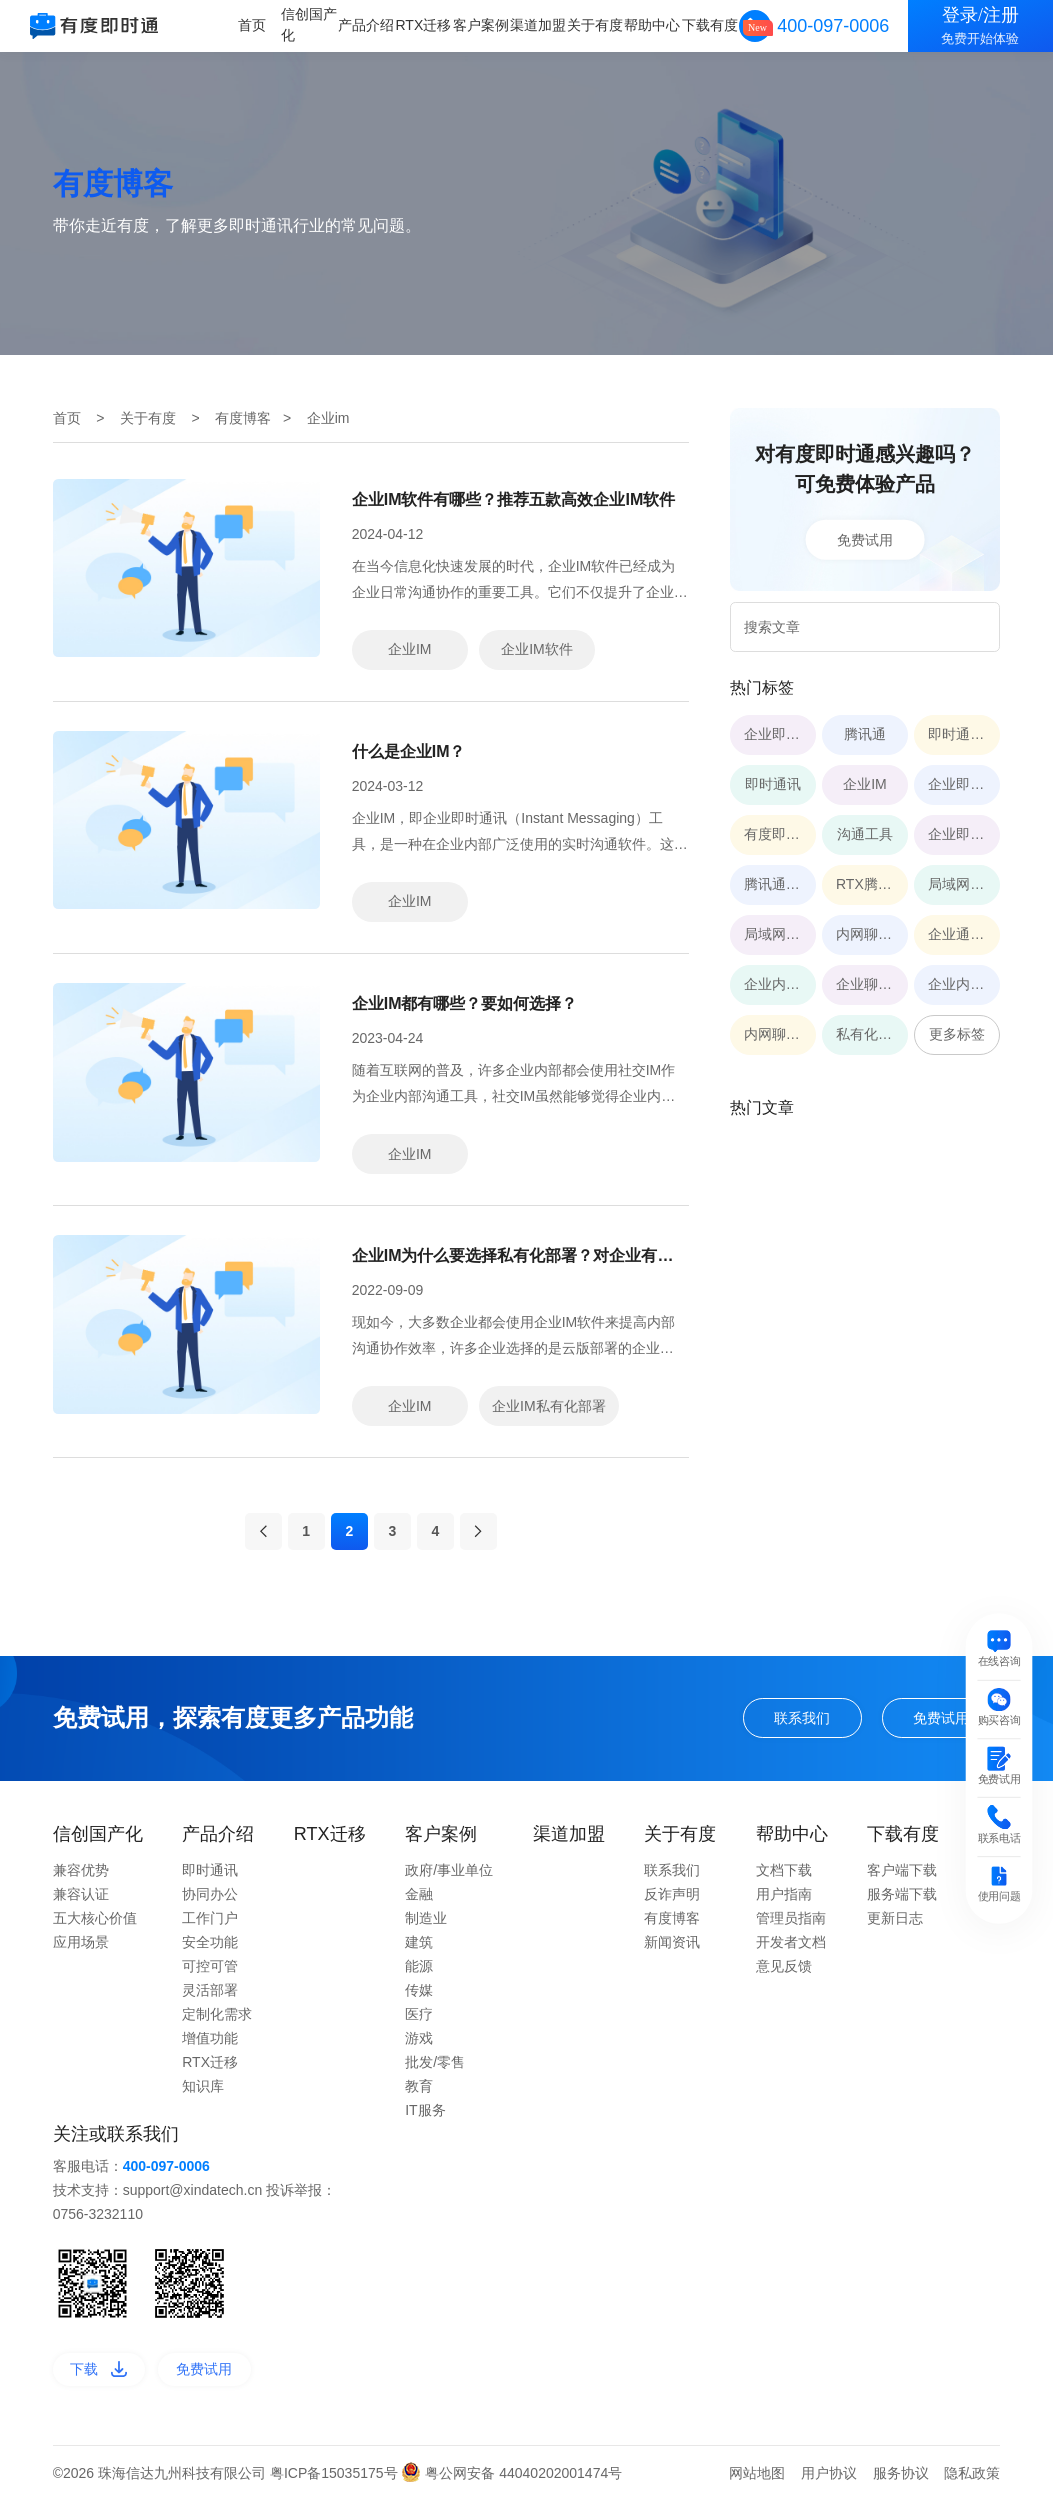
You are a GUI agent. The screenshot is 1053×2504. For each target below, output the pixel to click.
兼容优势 (81, 1874)
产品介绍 (369, 25)
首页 (255, 25)
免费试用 (865, 539)
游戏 (419, 2042)
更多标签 (957, 1034)
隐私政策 (972, 2477)
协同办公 (210, 1898)
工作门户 (210, 1922)
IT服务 (425, 2114)
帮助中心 (653, 25)
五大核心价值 (95, 1922)
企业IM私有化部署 (549, 1406)
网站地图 (757, 2477)
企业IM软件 (537, 649)
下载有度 (710, 25)
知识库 (203, 2090)
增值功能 (210, 2042)
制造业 (426, 1922)
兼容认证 (81, 1898)
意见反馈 (784, 1970)
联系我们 (802, 1722)
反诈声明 (672, 1898)
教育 (419, 2090)
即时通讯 (210, 1874)
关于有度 (596, 25)
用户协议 (829, 2477)
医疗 (419, 2018)
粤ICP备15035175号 (336, 2477)
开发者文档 (791, 1946)
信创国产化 (312, 24)
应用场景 (81, 1946)
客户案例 (482, 25)
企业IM (410, 649)
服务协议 (901, 2477)
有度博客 (243, 418)
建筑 (419, 1946)
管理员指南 (791, 1922)
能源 (419, 1970)
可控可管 (210, 1970)
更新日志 (895, 1922)
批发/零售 (435, 2066)
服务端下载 (902, 1898)
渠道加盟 (539, 25)
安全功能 (210, 1946)
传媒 (419, 1994)
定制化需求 (217, 2018)
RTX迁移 (426, 25)
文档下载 (784, 1874)
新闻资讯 (672, 1946)
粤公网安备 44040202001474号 (511, 2477)
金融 (419, 1898)
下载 (98, 2373)
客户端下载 (902, 1874)
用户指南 (784, 1898)
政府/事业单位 (449, 1874)
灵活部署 (210, 1994)
